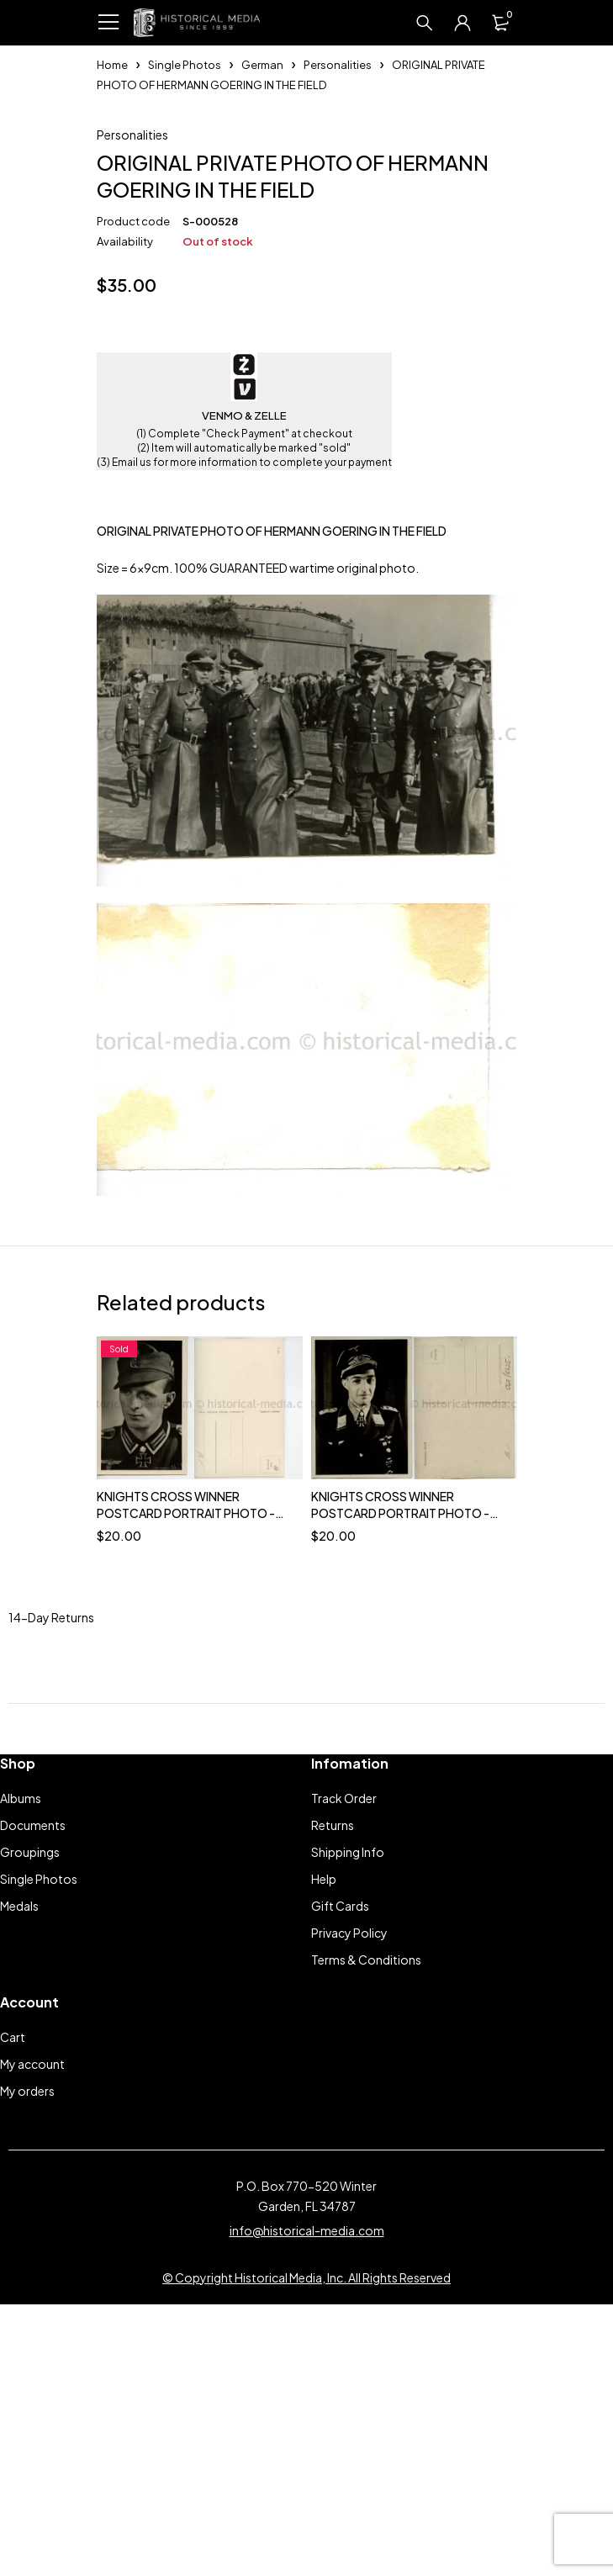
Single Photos (184, 64)
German (262, 64)
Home (112, 64)
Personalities (338, 64)
